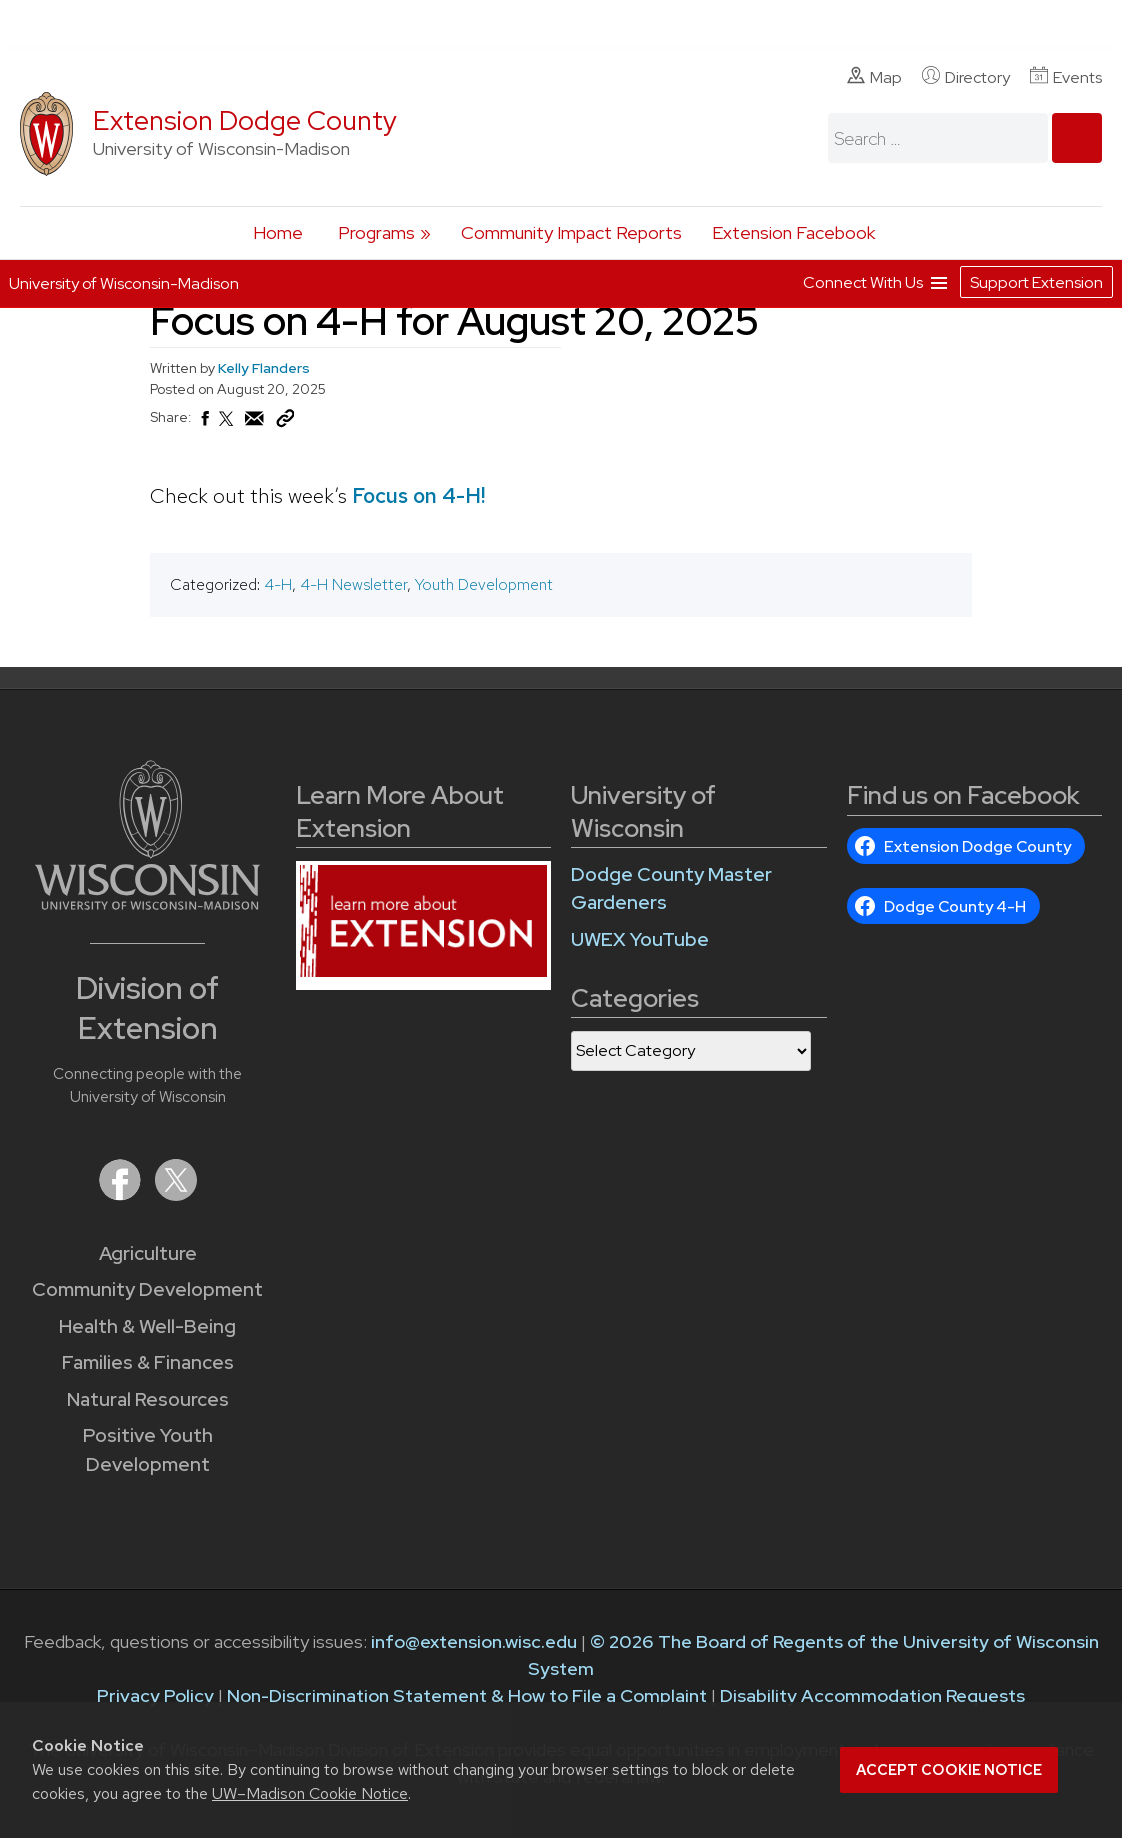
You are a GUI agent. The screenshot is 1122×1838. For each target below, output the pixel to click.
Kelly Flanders (264, 368)
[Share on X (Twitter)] (227, 427)
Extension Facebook (793, 232)
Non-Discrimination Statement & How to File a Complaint (467, 1695)
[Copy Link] (285, 423)
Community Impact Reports (571, 232)
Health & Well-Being (147, 1326)
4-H (278, 584)
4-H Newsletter (353, 584)
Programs (376, 232)
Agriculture (148, 1253)
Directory (966, 77)
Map (874, 77)
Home (278, 232)
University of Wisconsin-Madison (124, 283)
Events (1066, 77)
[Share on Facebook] (204, 424)
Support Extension (1036, 282)
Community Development (147, 1289)
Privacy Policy (155, 1695)
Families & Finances (148, 1362)
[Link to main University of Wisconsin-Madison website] (147, 903)
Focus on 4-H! (418, 495)
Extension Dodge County (245, 120)
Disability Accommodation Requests (872, 1695)
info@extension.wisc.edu (474, 1641)
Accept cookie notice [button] (949, 1770)
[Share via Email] (255, 424)
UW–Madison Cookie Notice (310, 1793)
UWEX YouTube (640, 939)
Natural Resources (148, 1399)
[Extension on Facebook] (122, 1194)
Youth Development (484, 584)
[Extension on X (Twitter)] (176, 1194)
